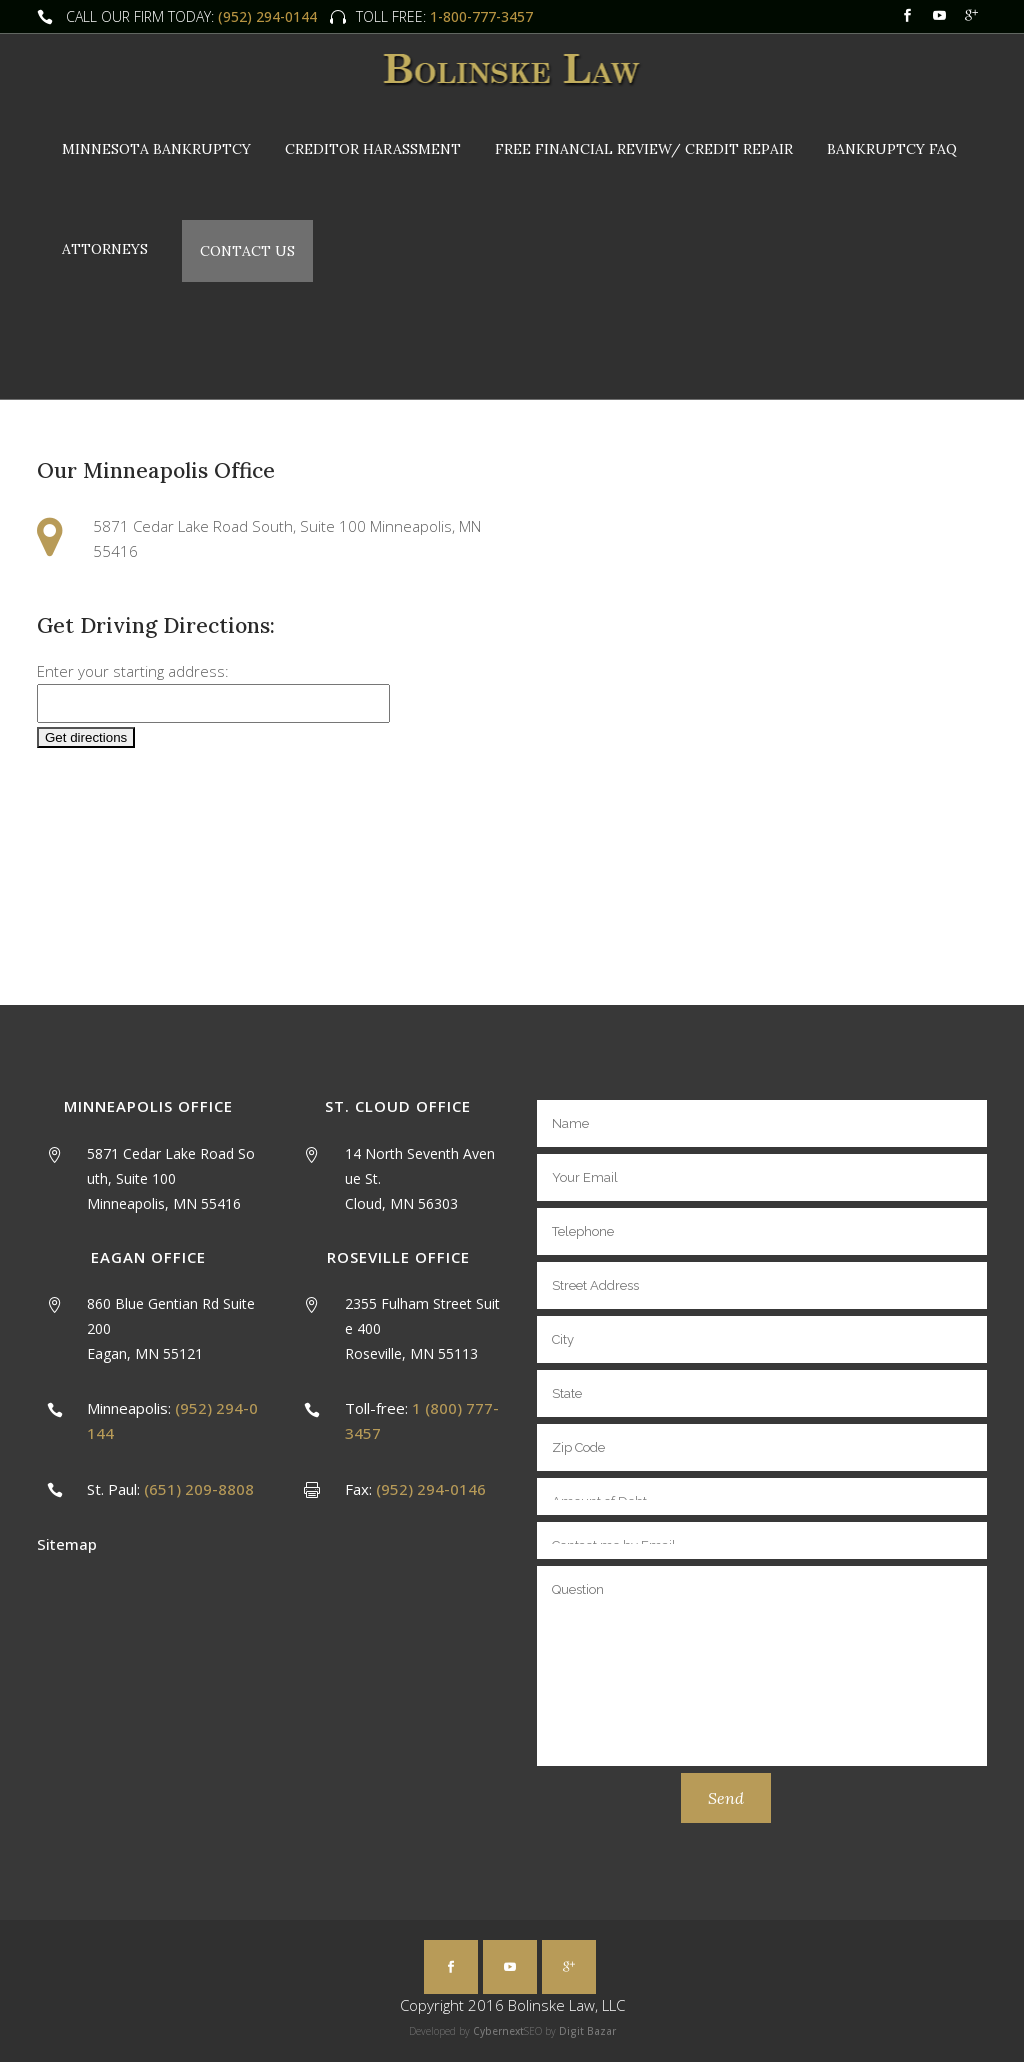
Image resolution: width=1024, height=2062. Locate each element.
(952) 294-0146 (431, 1489)
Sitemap (67, 1544)
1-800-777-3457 (479, 16)
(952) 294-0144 (267, 16)
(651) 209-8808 (199, 1489)
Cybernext (498, 2031)
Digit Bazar (587, 2031)
